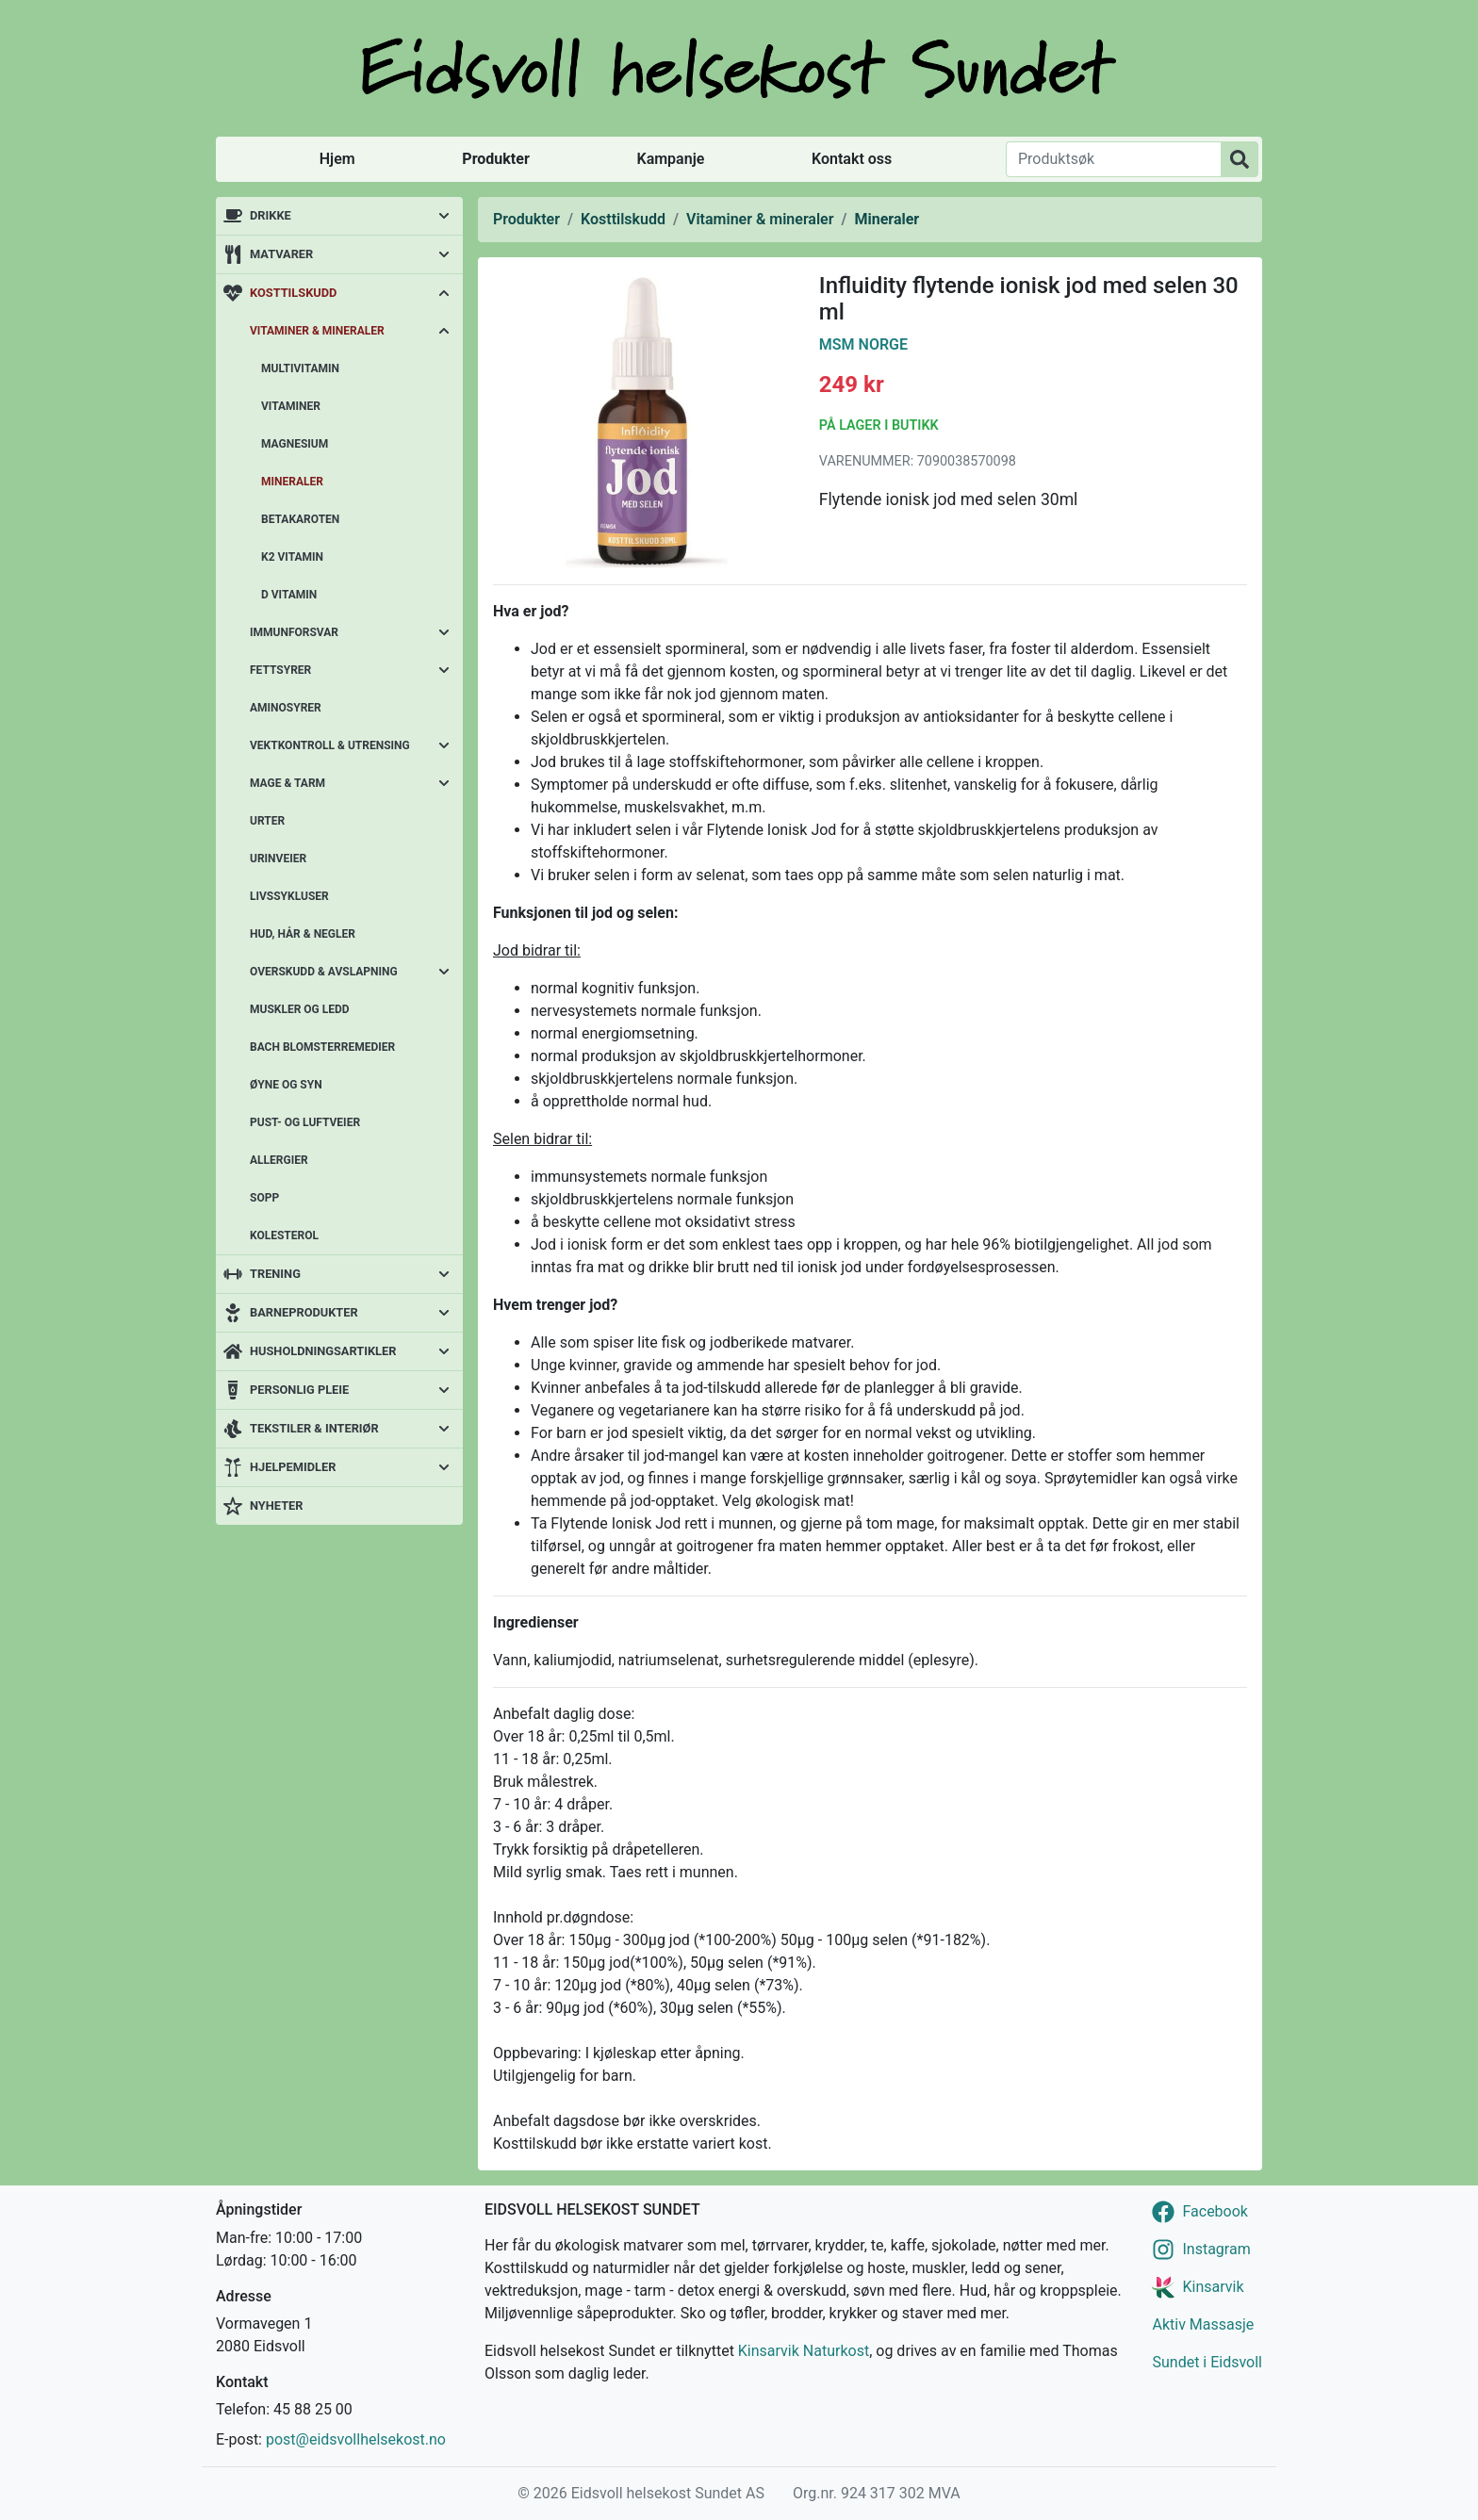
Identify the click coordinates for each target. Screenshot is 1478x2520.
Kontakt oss (852, 159)
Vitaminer (290, 406)
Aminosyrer (285, 707)
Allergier (279, 1160)
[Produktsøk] (1114, 159)
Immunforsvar (294, 632)
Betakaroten (300, 519)
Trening (275, 1274)
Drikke (270, 215)
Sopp (264, 1197)
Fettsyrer (280, 670)
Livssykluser (289, 896)
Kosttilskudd (293, 293)
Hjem (337, 159)
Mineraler (292, 481)
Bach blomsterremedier (322, 1047)
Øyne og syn (286, 1084)
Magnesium (294, 443)
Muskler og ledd (300, 1009)
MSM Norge (863, 344)
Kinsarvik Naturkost (803, 2351)
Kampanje (670, 159)
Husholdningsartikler (323, 1351)
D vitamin (289, 594)
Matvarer (281, 254)
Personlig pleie (299, 1390)
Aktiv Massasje (1203, 2324)
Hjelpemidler (293, 1467)
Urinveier (278, 858)
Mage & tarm (287, 783)
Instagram (1216, 2249)
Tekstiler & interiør (314, 1428)
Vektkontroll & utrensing (330, 745)
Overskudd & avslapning (324, 971)
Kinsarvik (1212, 2287)
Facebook (1214, 2211)
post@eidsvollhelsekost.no (356, 2439)
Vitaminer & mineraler (317, 330)
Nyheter (276, 1505)
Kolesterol (284, 1235)
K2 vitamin (292, 557)
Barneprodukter (304, 1312)
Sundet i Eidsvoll (1207, 2362)
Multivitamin (300, 368)
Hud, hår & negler (302, 934)
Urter (267, 820)
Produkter (495, 159)
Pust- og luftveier (305, 1122)
